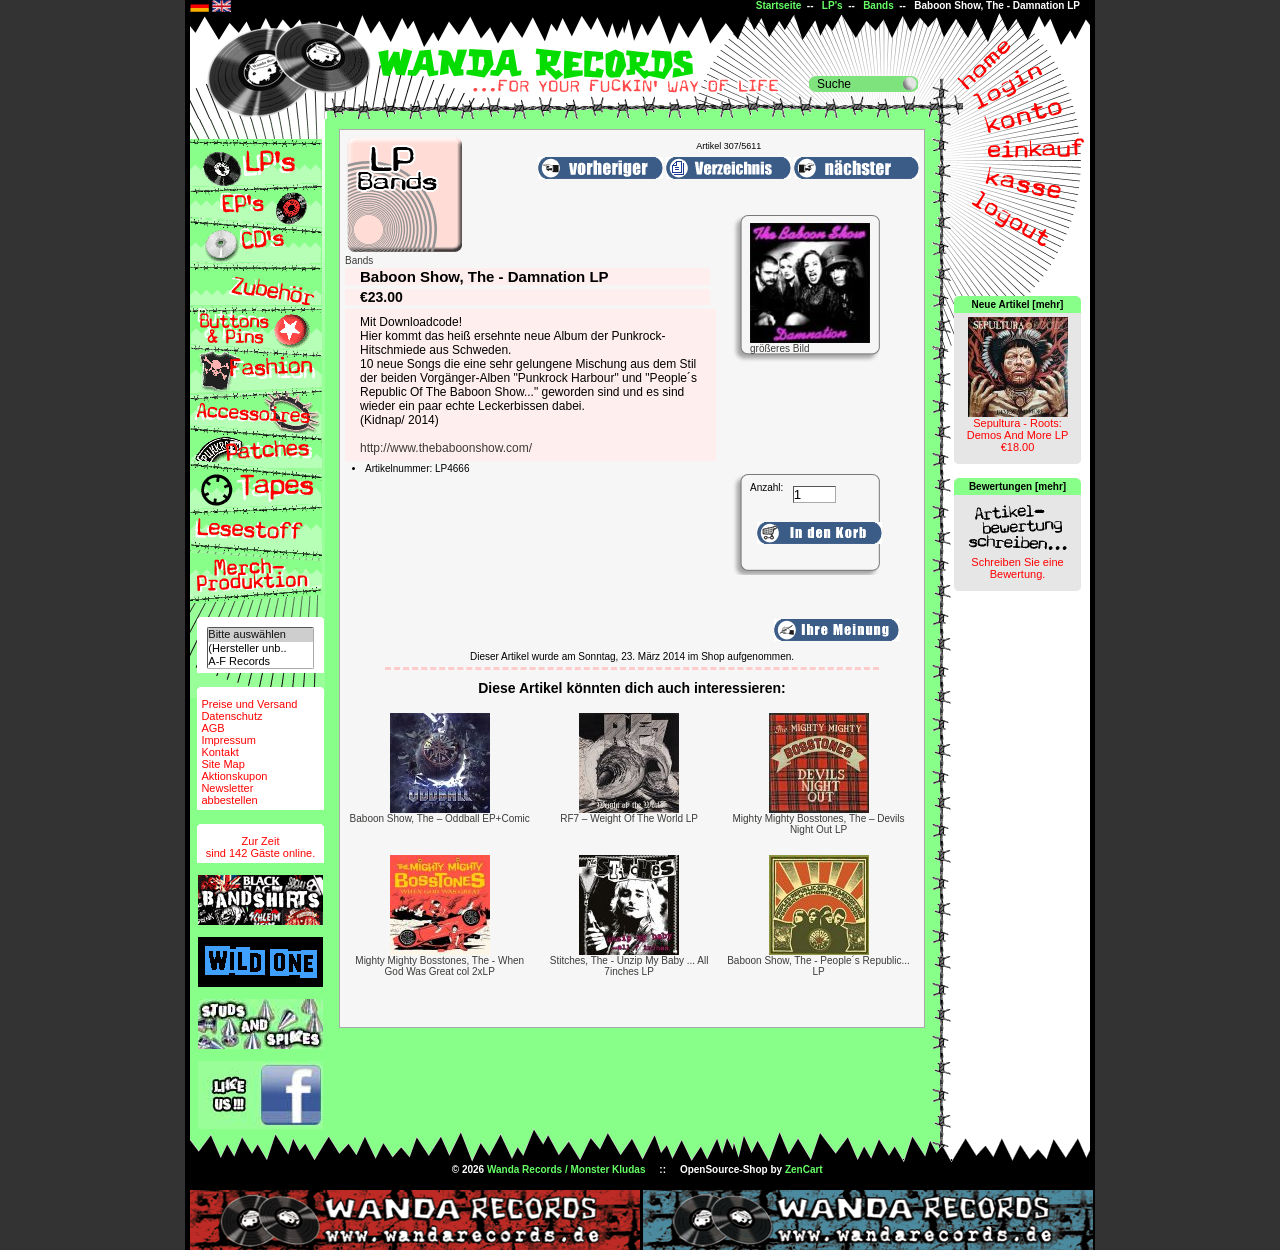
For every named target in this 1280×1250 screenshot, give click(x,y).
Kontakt (219, 752)
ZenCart (804, 1169)
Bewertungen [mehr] (1017, 486)
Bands (878, 5)
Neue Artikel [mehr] (1018, 304)
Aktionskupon (234, 776)
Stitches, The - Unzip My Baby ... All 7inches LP (629, 966)
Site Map (222, 764)
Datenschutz (231, 716)
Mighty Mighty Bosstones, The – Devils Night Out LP (818, 824)
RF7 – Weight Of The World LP (629, 818)
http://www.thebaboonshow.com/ (446, 448)
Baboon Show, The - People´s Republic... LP (818, 966)
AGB (212, 728)
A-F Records (260, 661)
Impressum (228, 740)
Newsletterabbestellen (229, 794)
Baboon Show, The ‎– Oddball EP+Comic (440, 818)
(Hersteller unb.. (260, 648)
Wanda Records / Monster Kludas (566, 1169)
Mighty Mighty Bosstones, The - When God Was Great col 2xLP (439, 966)
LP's (832, 5)
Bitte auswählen (260, 634)
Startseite (779, 5)
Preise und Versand (249, 704)
